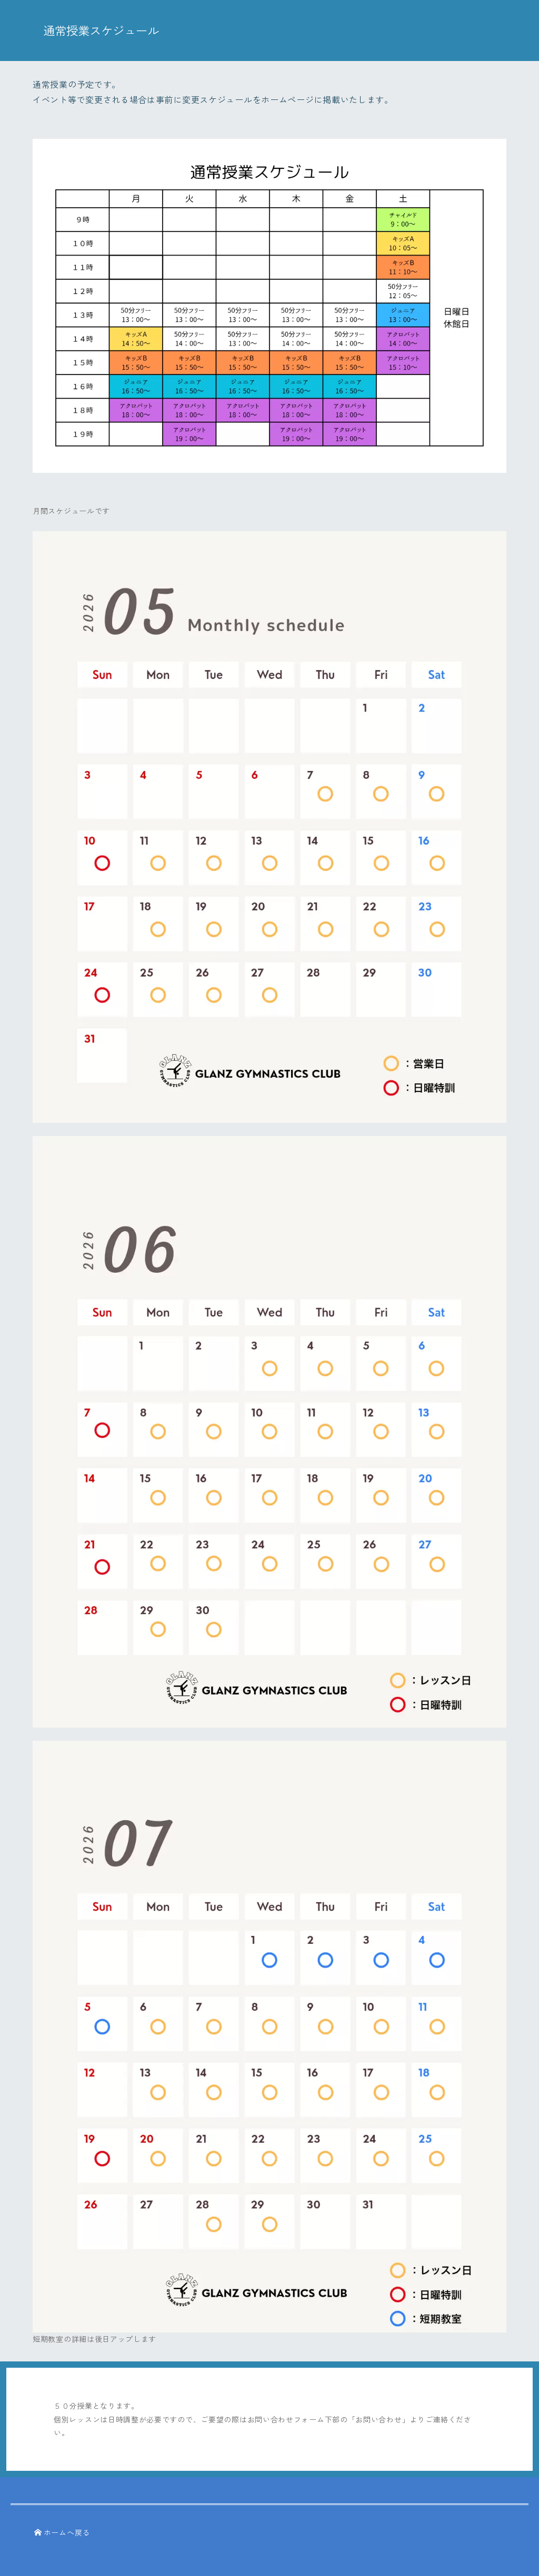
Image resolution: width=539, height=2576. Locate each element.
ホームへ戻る (62, 2532)
